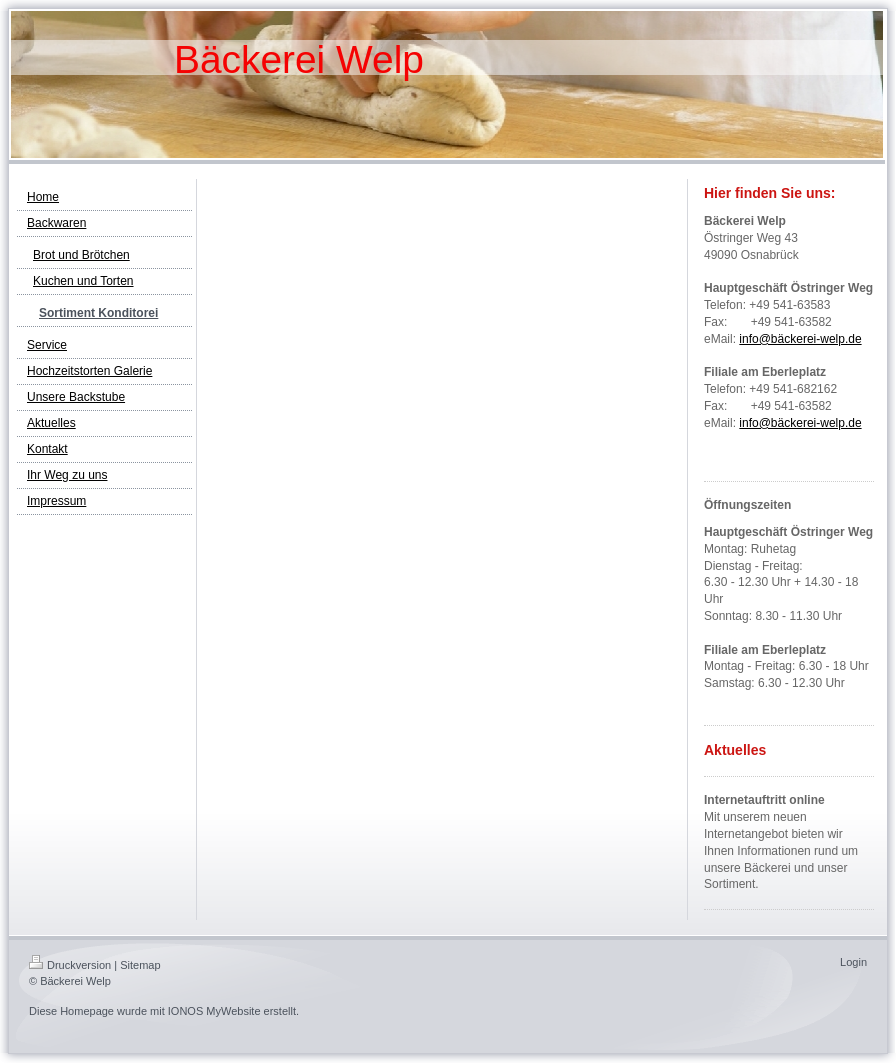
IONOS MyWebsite (214, 1011)
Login (853, 962)
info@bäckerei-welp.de (800, 339)
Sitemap (140, 965)
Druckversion (70, 965)
